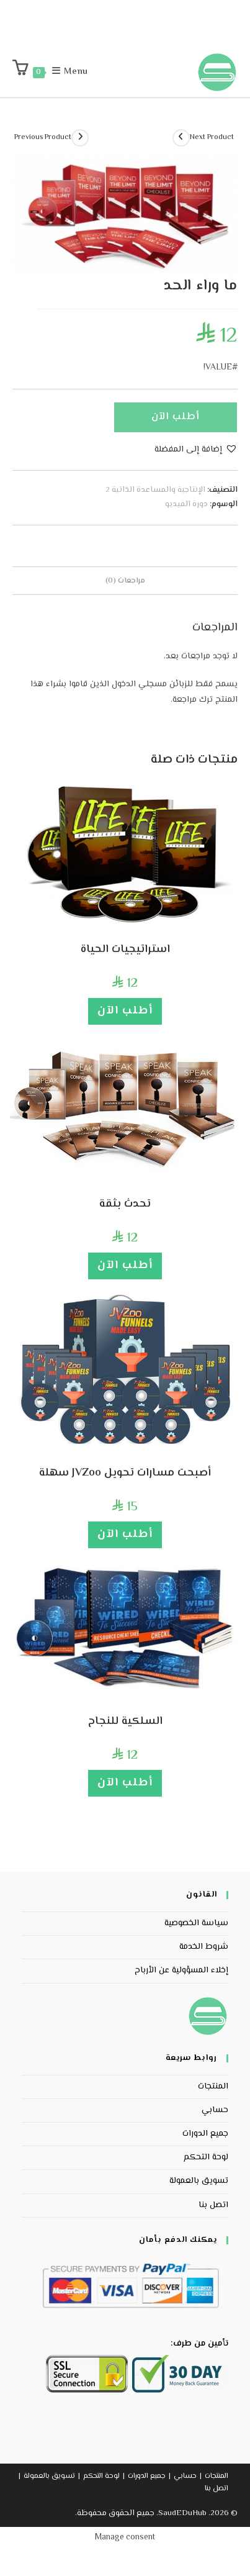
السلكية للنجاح (125, 1721)
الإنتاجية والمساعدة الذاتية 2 (155, 490)
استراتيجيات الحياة (125, 949)
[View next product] (181, 138)
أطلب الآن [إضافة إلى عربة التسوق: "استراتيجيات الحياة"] (125, 1011)
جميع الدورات (205, 2134)
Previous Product (42, 137)
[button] (196, 450)
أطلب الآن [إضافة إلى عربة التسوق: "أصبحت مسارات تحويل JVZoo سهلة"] (125, 1534)
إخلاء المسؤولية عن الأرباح (181, 1970)
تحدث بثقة (125, 1204)
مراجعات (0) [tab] (125, 580)
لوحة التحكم (206, 2157)
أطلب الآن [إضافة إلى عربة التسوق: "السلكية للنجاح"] (125, 1783)
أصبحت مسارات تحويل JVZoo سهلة (125, 1473)
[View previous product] (80, 138)
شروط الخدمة (203, 1947)
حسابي (215, 2110)
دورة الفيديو (186, 504)
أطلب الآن (175, 417)
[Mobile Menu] (76, 72)
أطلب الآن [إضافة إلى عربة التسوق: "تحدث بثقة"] (125, 1265)
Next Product (212, 137)
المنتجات (213, 2086)
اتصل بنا (213, 2205)
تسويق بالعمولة (198, 2181)
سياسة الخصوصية (196, 1923)
